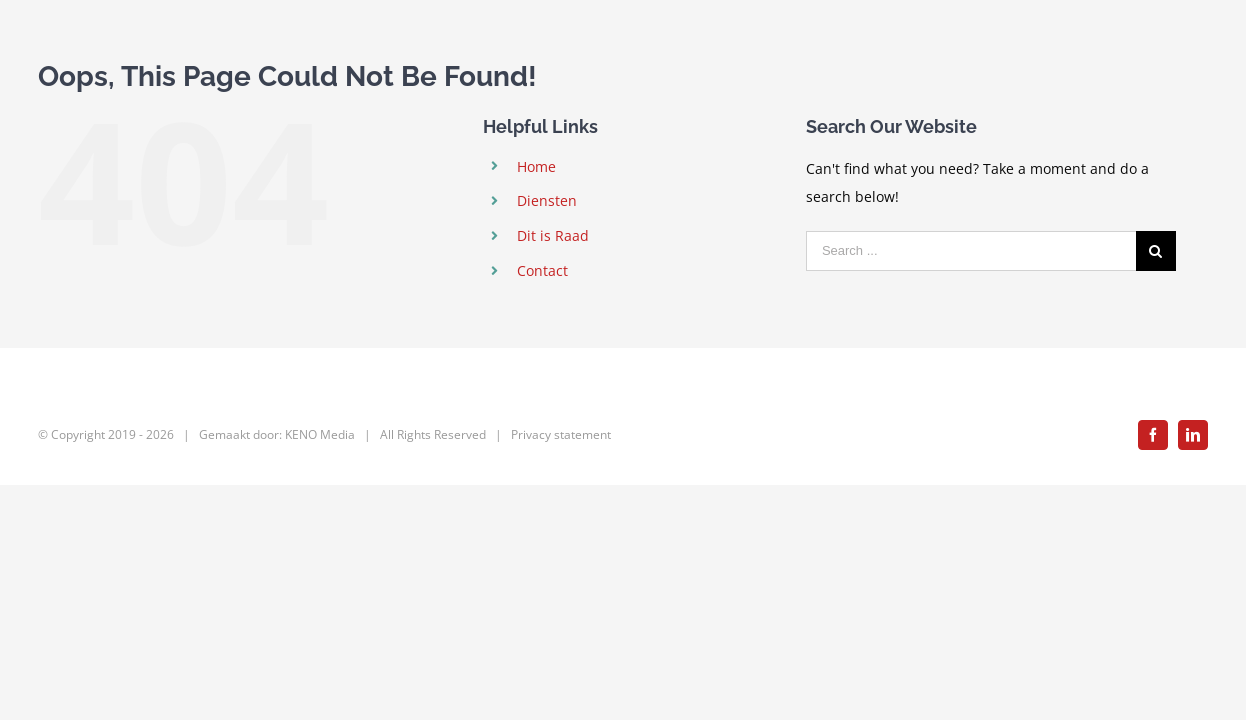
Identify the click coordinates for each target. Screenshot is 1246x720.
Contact (542, 270)
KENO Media (320, 434)
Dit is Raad (553, 235)
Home (536, 166)
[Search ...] (971, 251)
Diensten (547, 200)
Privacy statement (561, 434)
